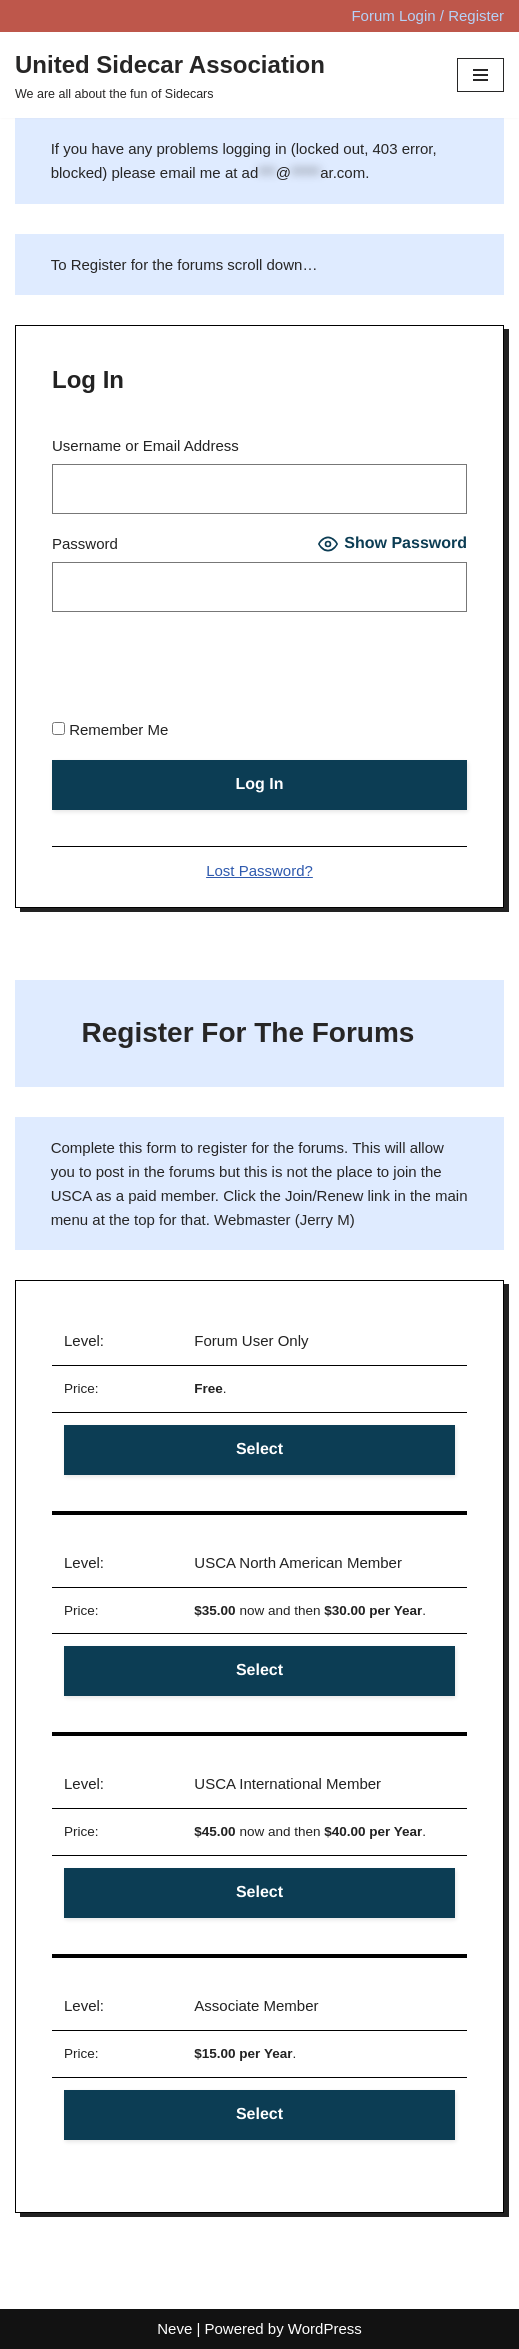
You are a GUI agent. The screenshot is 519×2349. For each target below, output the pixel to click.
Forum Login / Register (427, 15)
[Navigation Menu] (480, 75)
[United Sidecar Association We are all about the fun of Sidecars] (170, 75)
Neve (174, 2328)
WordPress (325, 2328)
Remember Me (110, 729)
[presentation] (204, 669)
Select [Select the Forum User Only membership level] (259, 1449)
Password (85, 543)
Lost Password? (259, 870)
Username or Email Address (145, 445)
